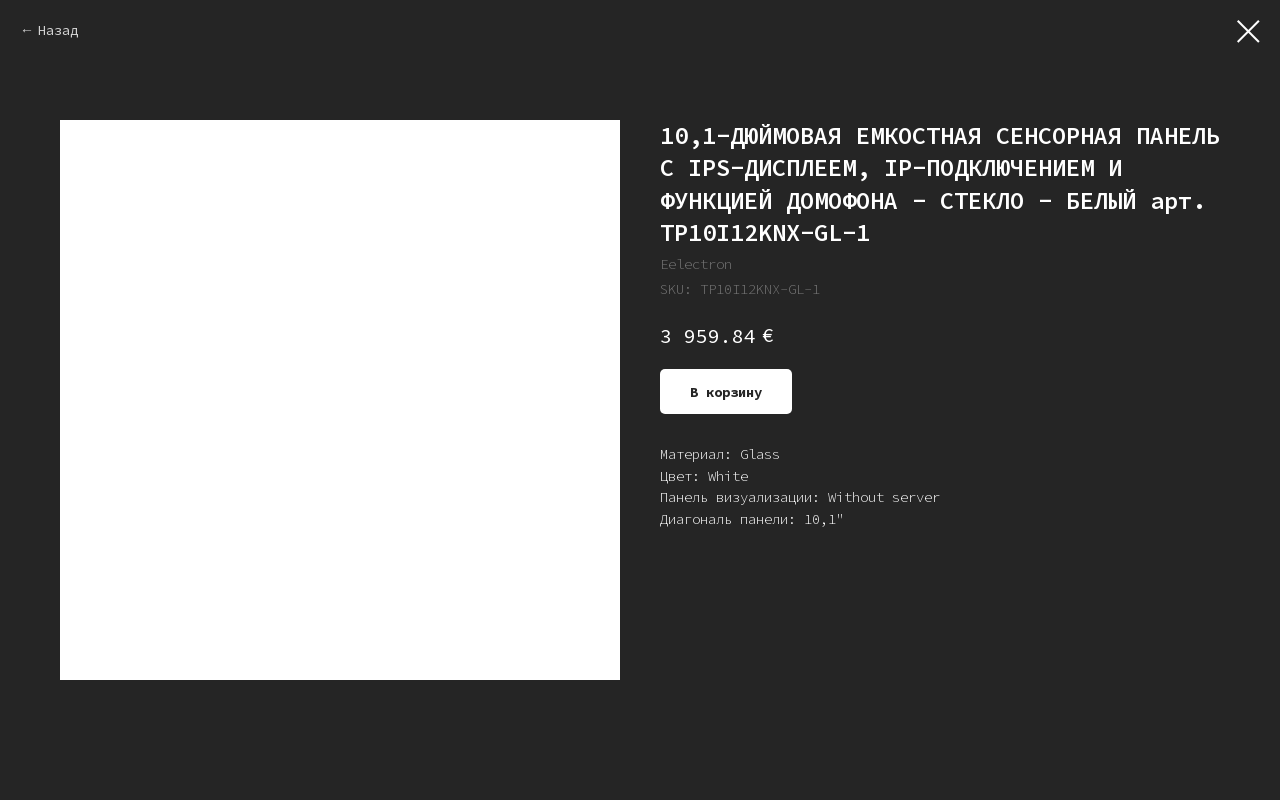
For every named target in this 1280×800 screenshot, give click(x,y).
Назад (58, 30)
